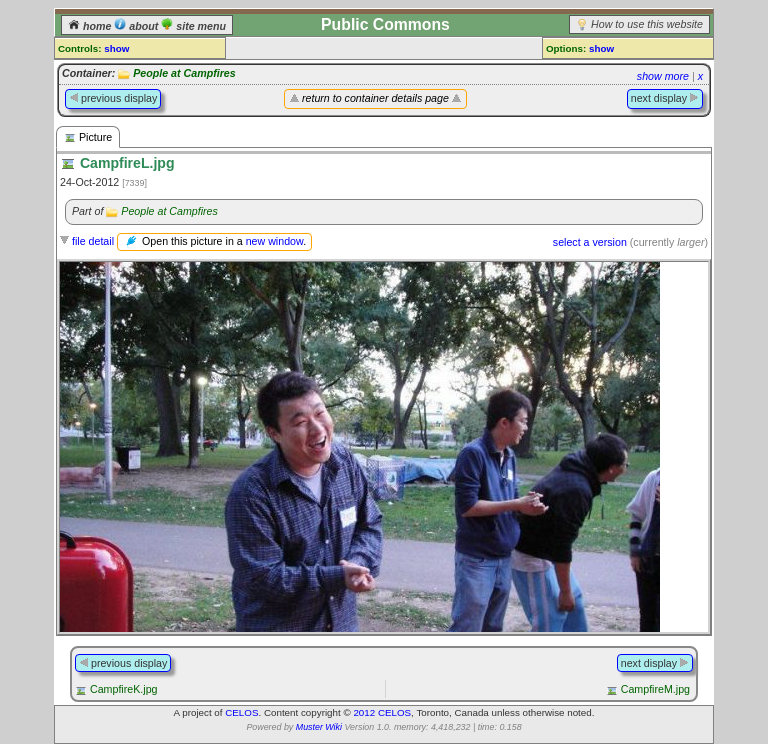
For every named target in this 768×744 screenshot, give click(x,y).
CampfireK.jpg (124, 689)
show (116, 48)
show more (663, 76)
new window (274, 241)
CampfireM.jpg (655, 689)
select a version (590, 242)
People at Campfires (184, 73)
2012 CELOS (382, 712)
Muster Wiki (319, 727)
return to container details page (375, 98)
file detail (93, 241)
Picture (88, 137)
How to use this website (647, 24)
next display (665, 98)
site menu (193, 26)
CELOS (241, 712)
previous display (113, 98)
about (137, 26)
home (91, 26)
